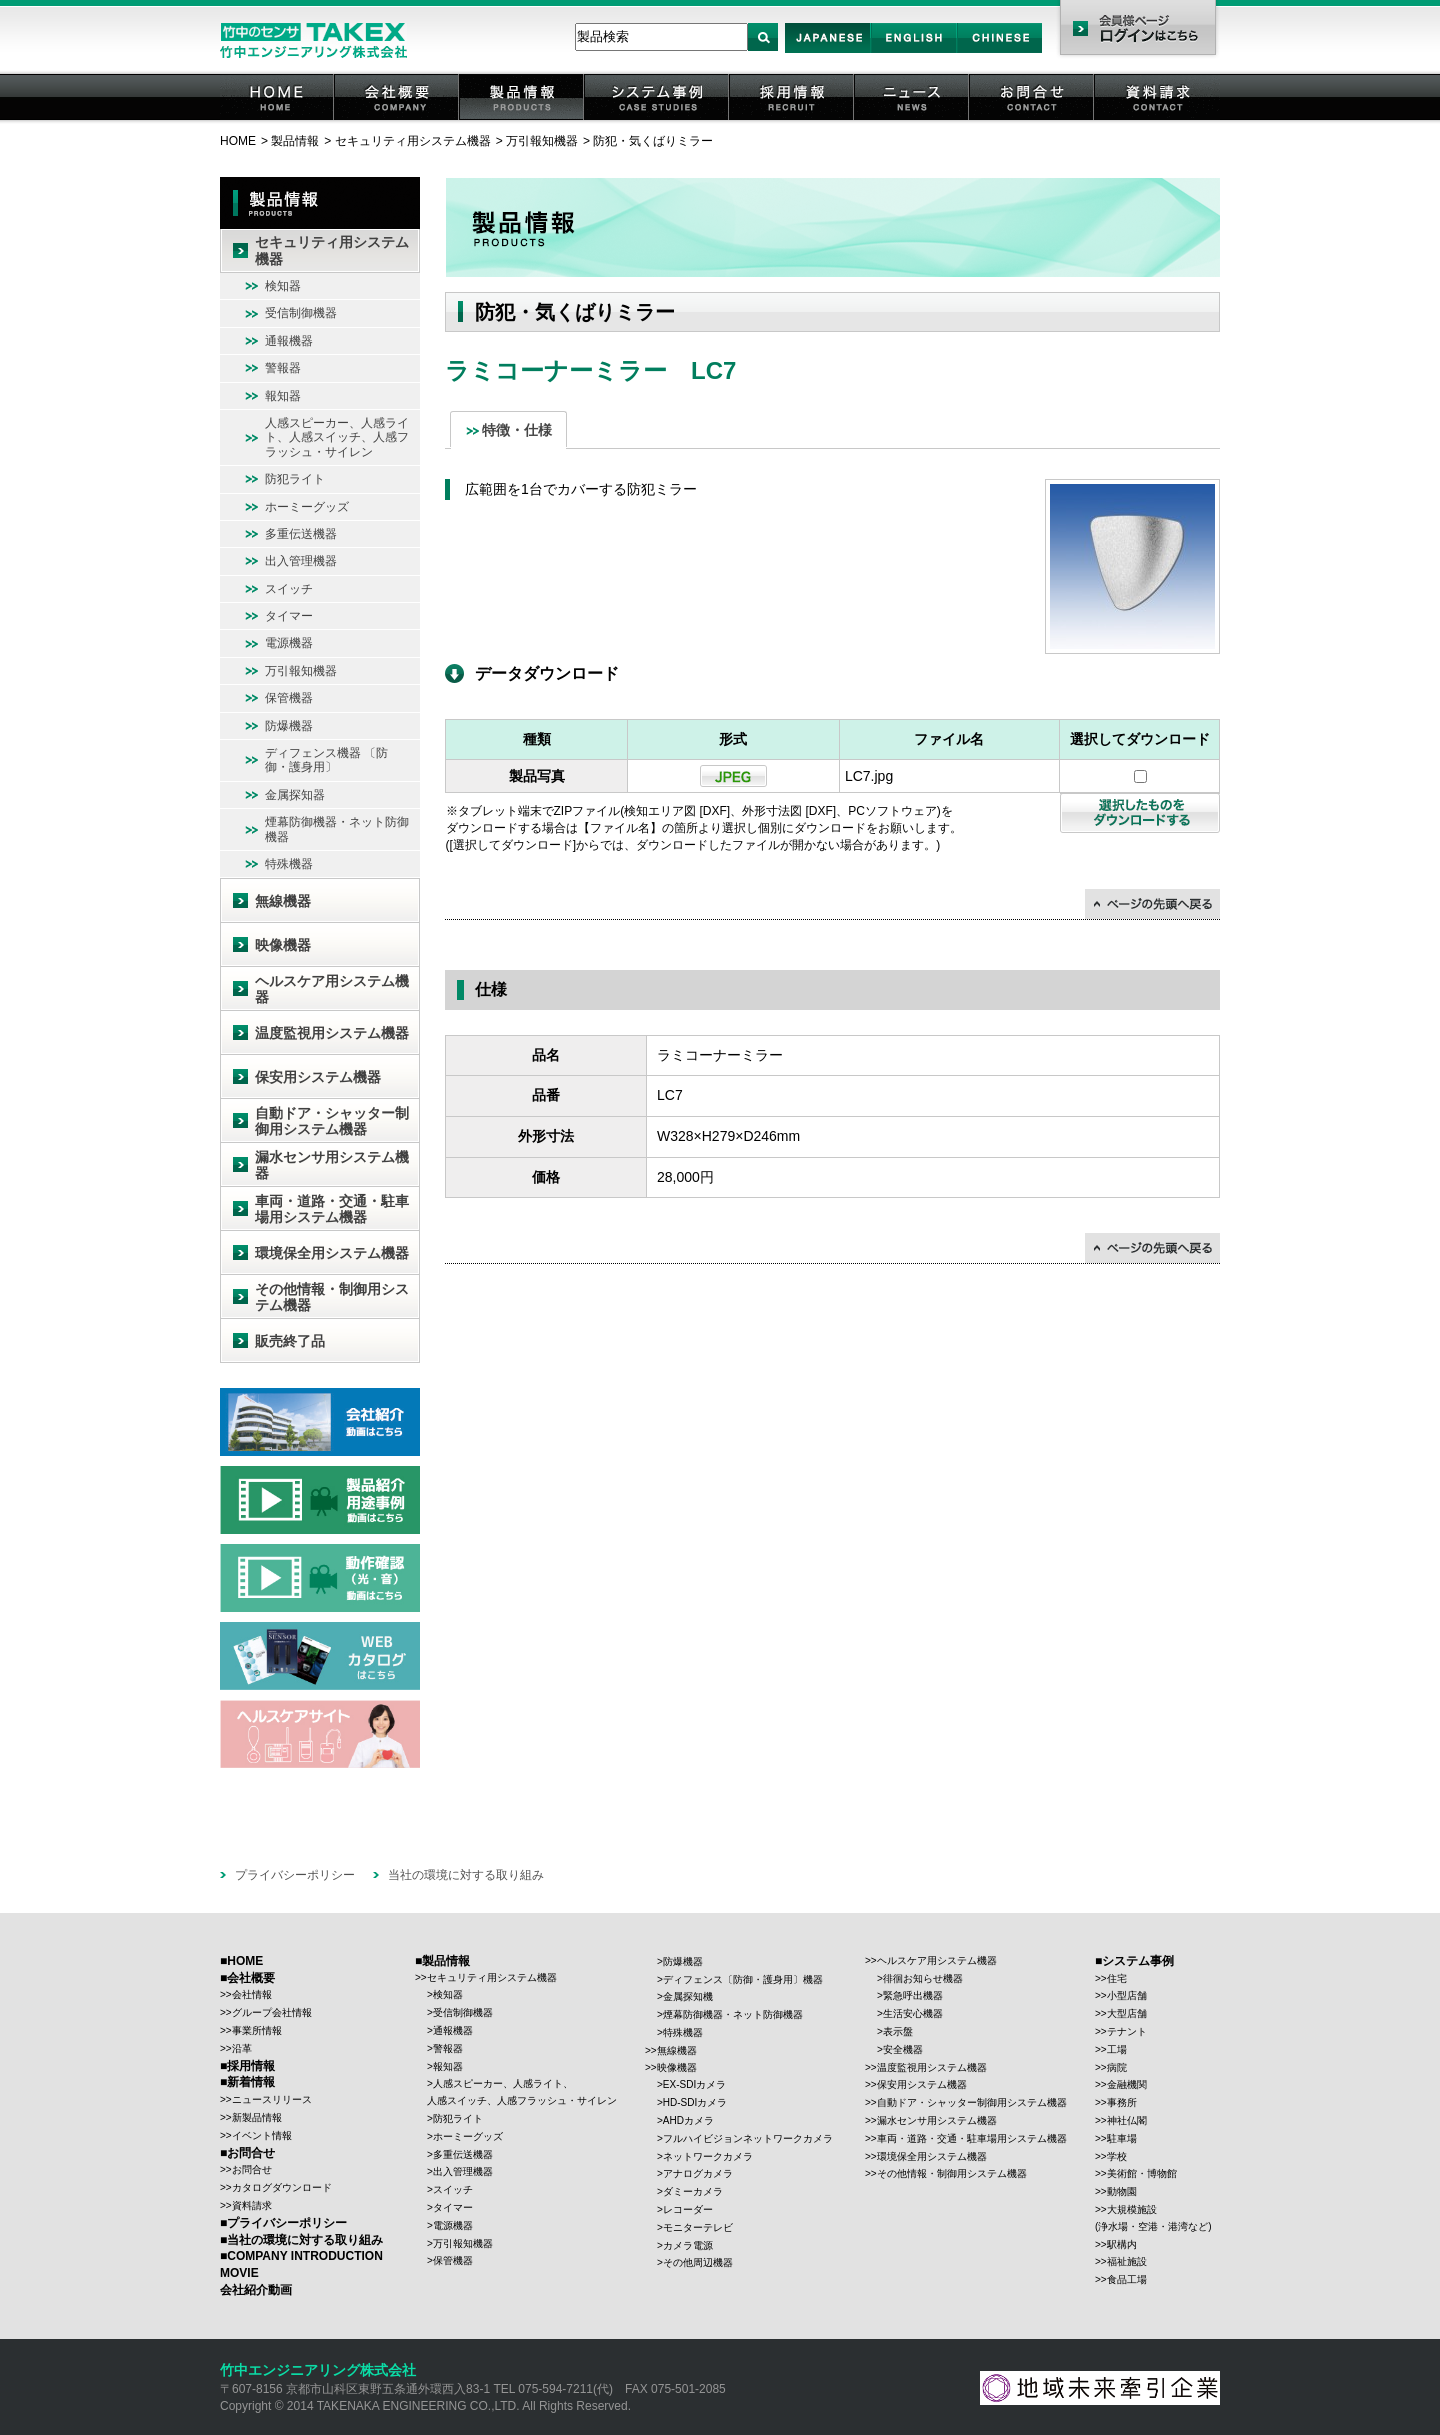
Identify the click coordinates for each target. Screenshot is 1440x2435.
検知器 (283, 286)
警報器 (283, 368)
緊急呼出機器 (913, 1995)
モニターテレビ (698, 2227)
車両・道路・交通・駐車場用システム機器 (332, 1209)
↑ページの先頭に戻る (1152, 904)
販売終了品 (290, 1341)
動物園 (1122, 2191)
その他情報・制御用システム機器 (332, 1297)
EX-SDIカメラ (694, 2084)
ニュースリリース (272, 2099)
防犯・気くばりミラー (653, 141)
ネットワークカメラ (708, 2156)
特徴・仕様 (517, 430)
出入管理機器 (301, 561)
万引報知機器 (542, 141)
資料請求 (1158, 119)
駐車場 (1122, 2138)
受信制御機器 (301, 313)
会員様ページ (1137, 30)
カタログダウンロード (282, 2187)
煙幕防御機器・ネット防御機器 (337, 829)
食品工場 (1127, 2279)
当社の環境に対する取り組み (466, 1875)
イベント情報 (262, 2135)
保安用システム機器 (318, 1077)
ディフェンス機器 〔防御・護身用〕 (326, 760)
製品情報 (523, 119)
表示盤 (898, 2031)
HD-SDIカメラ (695, 2102)
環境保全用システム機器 (332, 1253)
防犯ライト (295, 479)
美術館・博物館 (1142, 2173)
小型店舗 (1127, 1995)
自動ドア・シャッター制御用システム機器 (332, 1121)
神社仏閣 (1127, 2120)
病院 (1117, 2067)
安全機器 (903, 2049)
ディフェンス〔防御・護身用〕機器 (743, 1979)
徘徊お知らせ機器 (923, 1978)
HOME (278, 119)
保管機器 (289, 698)
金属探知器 (295, 795)
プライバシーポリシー (295, 1875)
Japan (828, 52)
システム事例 (658, 119)
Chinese (1000, 52)
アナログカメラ (698, 2173)
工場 (1117, 2049)
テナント (1127, 2031)
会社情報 (252, 1994)
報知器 (283, 396)
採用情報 (793, 119)
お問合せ (1033, 119)
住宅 (1117, 1978)
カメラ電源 (688, 2245)
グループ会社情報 (272, 2012)
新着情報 (251, 2082)
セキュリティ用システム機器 (413, 141)
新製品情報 (257, 2117)
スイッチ (289, 589)
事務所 (1122, 2102)
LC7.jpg (869, 776)
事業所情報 (257, 2030)
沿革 (242, 2048)
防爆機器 (289, 726)
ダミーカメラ (693, 2191)
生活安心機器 (913, 2013)
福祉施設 (1127, 2261)
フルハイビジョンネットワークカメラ (748, 2138)
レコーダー (688, 2209)
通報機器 (289, 341)
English (913, 52)
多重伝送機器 (301, 534)
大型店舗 (1127, 2013)
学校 (1117, 2156)
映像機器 (283, 945)
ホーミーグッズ (307, 507)
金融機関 (1127, 2084)
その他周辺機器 (698, 2262)
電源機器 (289, 643)
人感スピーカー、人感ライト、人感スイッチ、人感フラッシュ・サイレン (337, 437)
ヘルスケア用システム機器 (332, 989)
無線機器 (283, 901)
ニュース (913, 119)
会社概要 (398, 119)
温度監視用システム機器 (332, 1033)
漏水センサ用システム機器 (332, 1165)
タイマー (289, 616)
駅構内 (1122, 2244)
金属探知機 (688, 1996)
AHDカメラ (688, 2120)
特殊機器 (289, 864)
